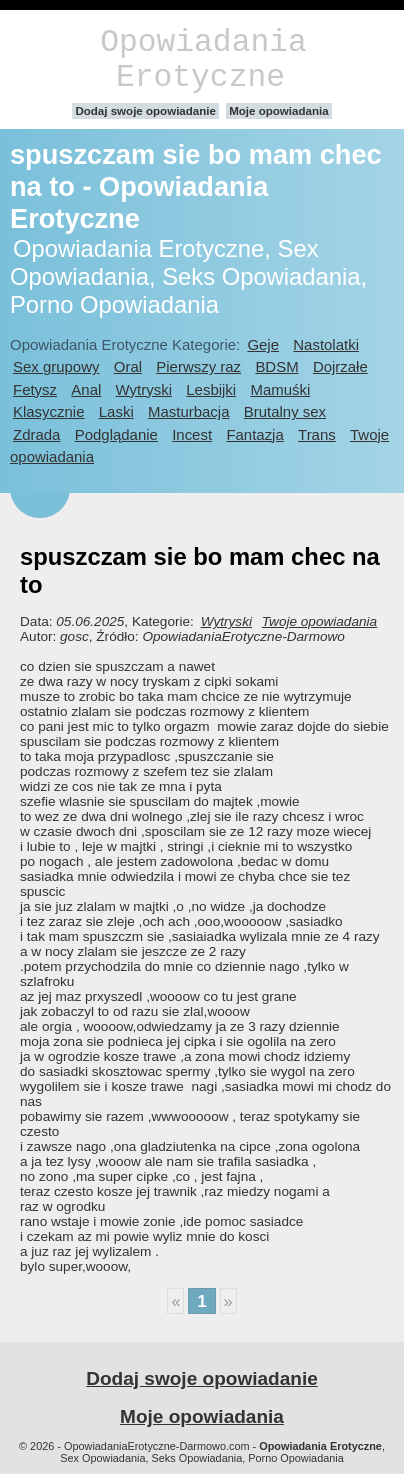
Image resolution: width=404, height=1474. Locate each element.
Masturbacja (188, 411)
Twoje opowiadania (319, 621)
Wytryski (144, 389)
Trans (317, 434)
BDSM (276, 366)
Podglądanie (116, 434)
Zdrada (36, 434)
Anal (86, 389)
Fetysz (35, 389)
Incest (192, 434)
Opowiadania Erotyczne (203, 60)
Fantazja (254, 434)
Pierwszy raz (198, 366)
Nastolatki (326, 344)
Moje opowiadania (278, 111)
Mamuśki (280, 389)
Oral (128, 366)
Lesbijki (211, 389)
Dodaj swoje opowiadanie (145, 111)
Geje (263, 344)
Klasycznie (48, 411)
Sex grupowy (56, 366)
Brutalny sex (285, 411)
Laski (116, 411)
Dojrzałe (340, 366)
